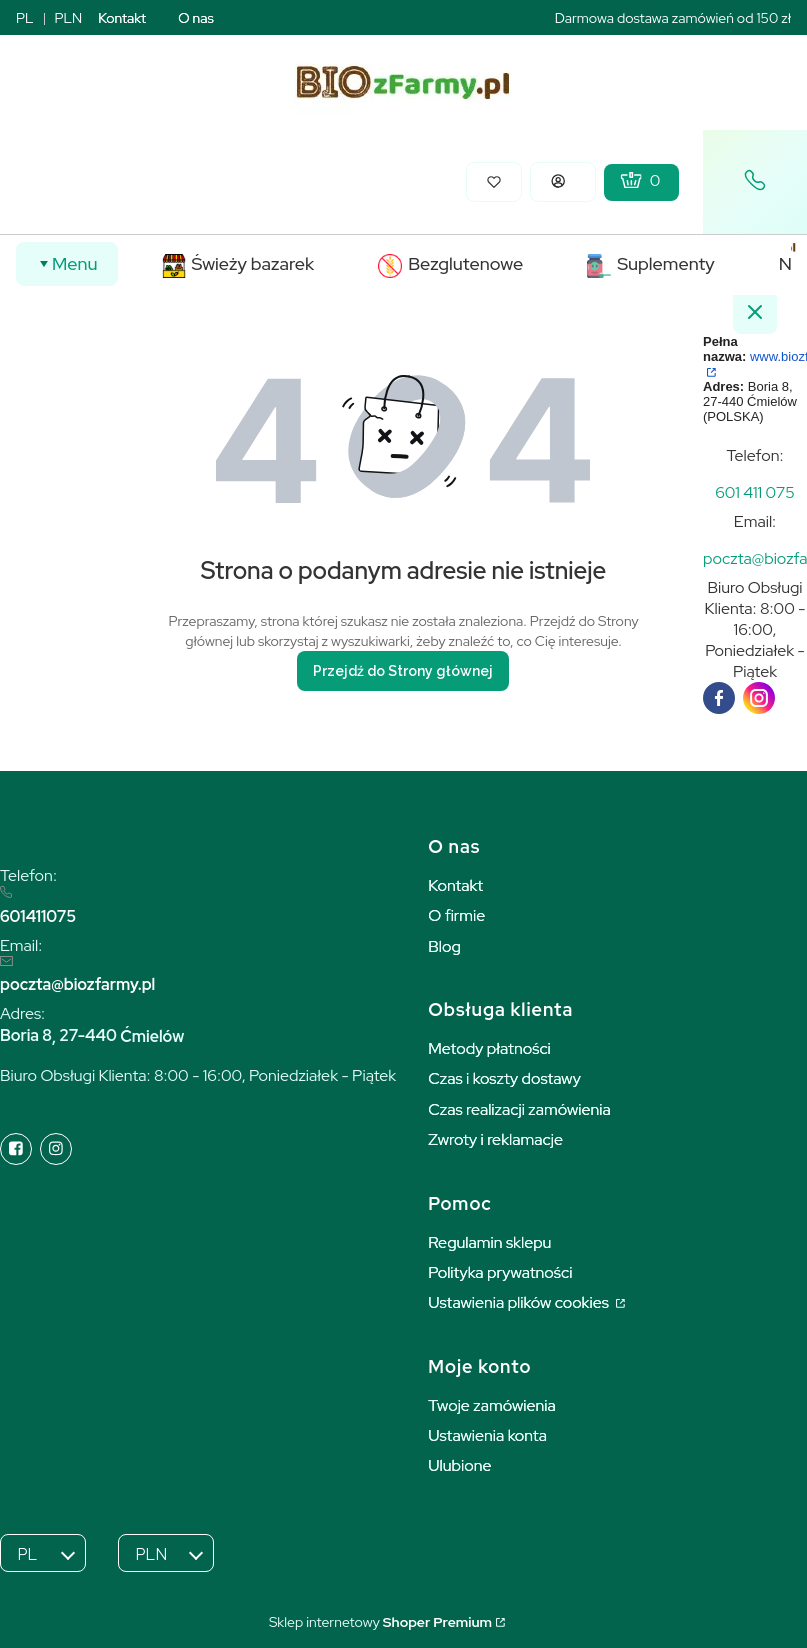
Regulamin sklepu (489, 1242)
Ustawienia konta (487, 1435)
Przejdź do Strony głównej (403, 671)
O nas (196, 18)
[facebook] (719, 698)
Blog (444, 946)
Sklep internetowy (380, 1622)
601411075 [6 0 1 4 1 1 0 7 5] (38, 916)
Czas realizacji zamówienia (519, 1109)
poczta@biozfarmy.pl (77, 984)
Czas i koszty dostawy (504, 1078)
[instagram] (759, 698)
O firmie (456, 915)
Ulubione (459, 1465)
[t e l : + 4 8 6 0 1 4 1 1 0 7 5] (755, 492)
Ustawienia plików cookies (520, 1302)
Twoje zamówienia (492, 1405)
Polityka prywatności (500, 1272)
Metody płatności (489, 1048)
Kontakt (122, 18)
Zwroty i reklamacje (495, 1139)
